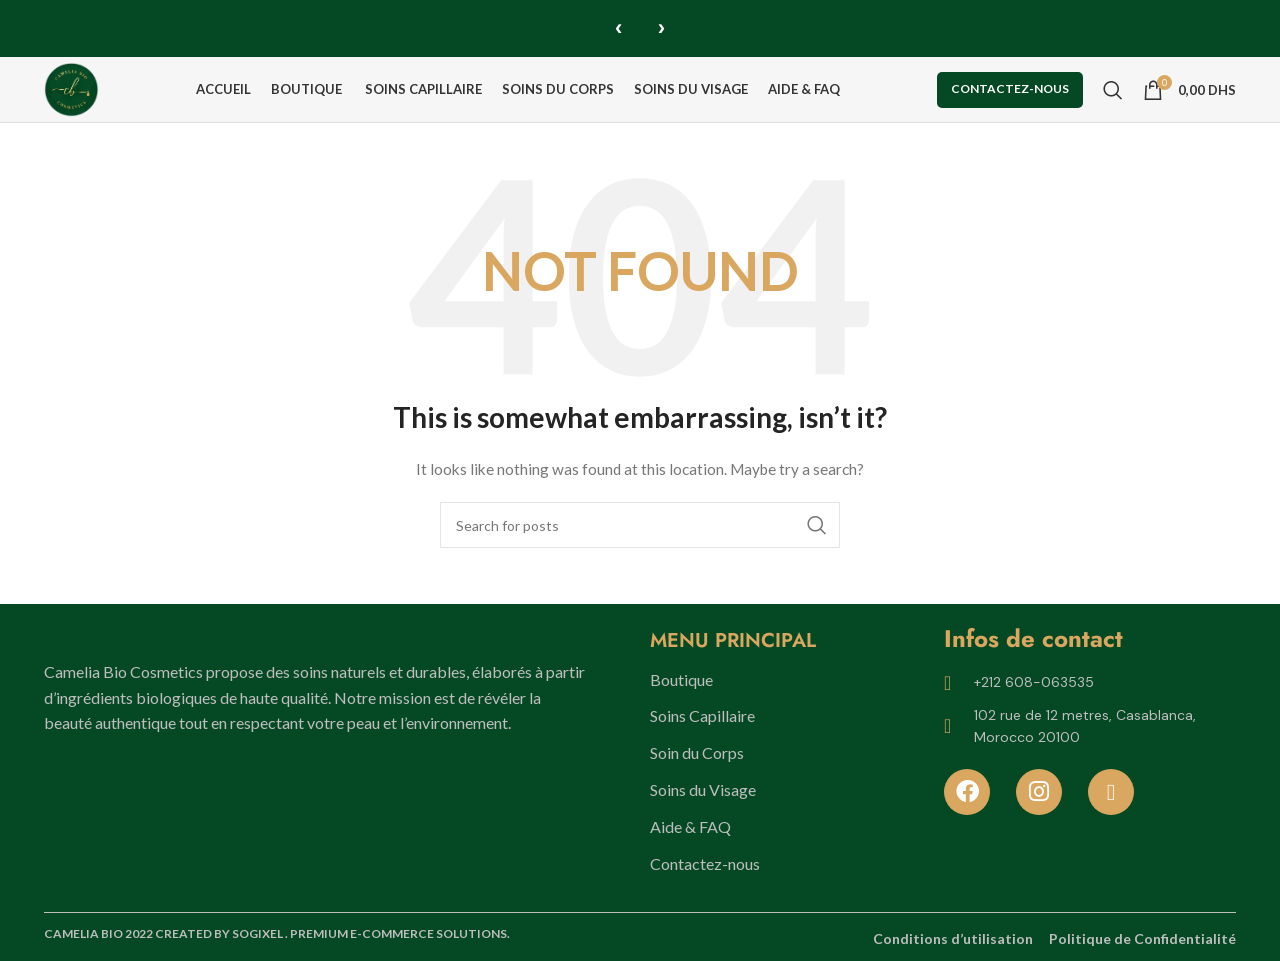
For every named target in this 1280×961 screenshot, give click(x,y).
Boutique (681, 679)
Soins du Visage (703, 789)
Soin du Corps (697, 752)
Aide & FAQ (690, 826)
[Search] (1113, 88)
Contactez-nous (1010, 87)
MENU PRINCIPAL (733, 640)
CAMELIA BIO (84, 934)
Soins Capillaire (702, 716)
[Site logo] (82, 86)
